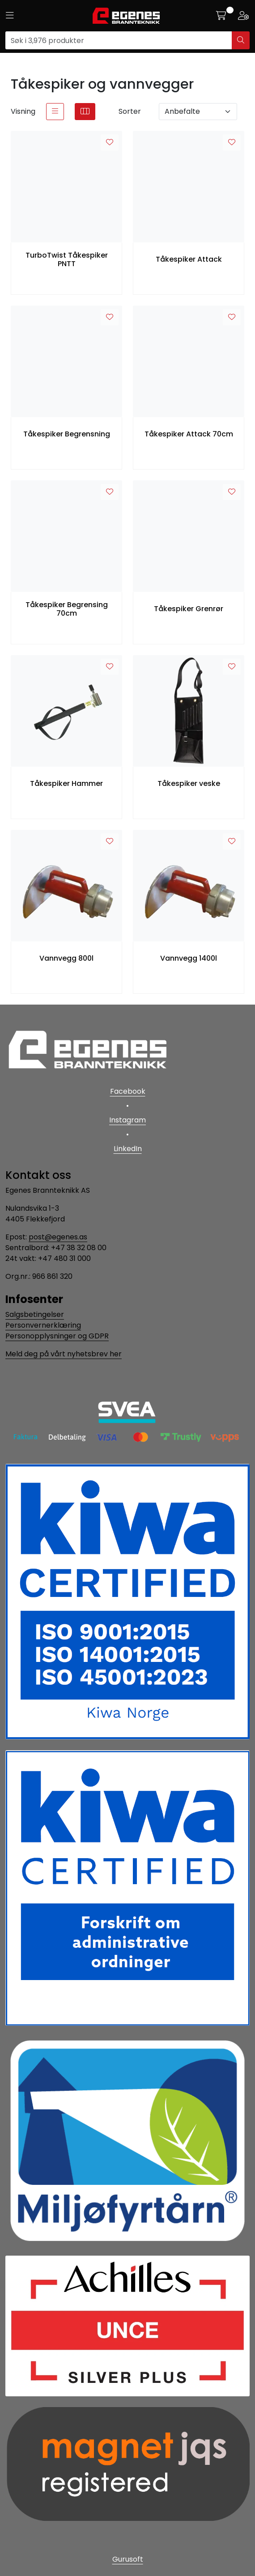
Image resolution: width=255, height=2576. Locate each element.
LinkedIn (128, 1148)
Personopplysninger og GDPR (57, 1336)
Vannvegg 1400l (188, 958)
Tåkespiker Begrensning (66, 434)
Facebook (127, 1091)
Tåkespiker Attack (189, 259)
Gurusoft (127, 2559)
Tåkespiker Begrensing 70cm (67, 608)
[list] (55, 111)
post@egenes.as (58, 1237)
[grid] (85, 111)
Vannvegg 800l (66, 958)
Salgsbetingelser (34, 1314)
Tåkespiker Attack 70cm (188, 434)
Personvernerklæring (43, 1325)
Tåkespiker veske (188, 783)
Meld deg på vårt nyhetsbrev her (63, 1354)
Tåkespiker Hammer (66, 783)
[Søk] (118, 40)
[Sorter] (198, 111)
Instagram (127, 1120)
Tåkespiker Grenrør (188, 608)
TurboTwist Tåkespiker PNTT (67, 259)
